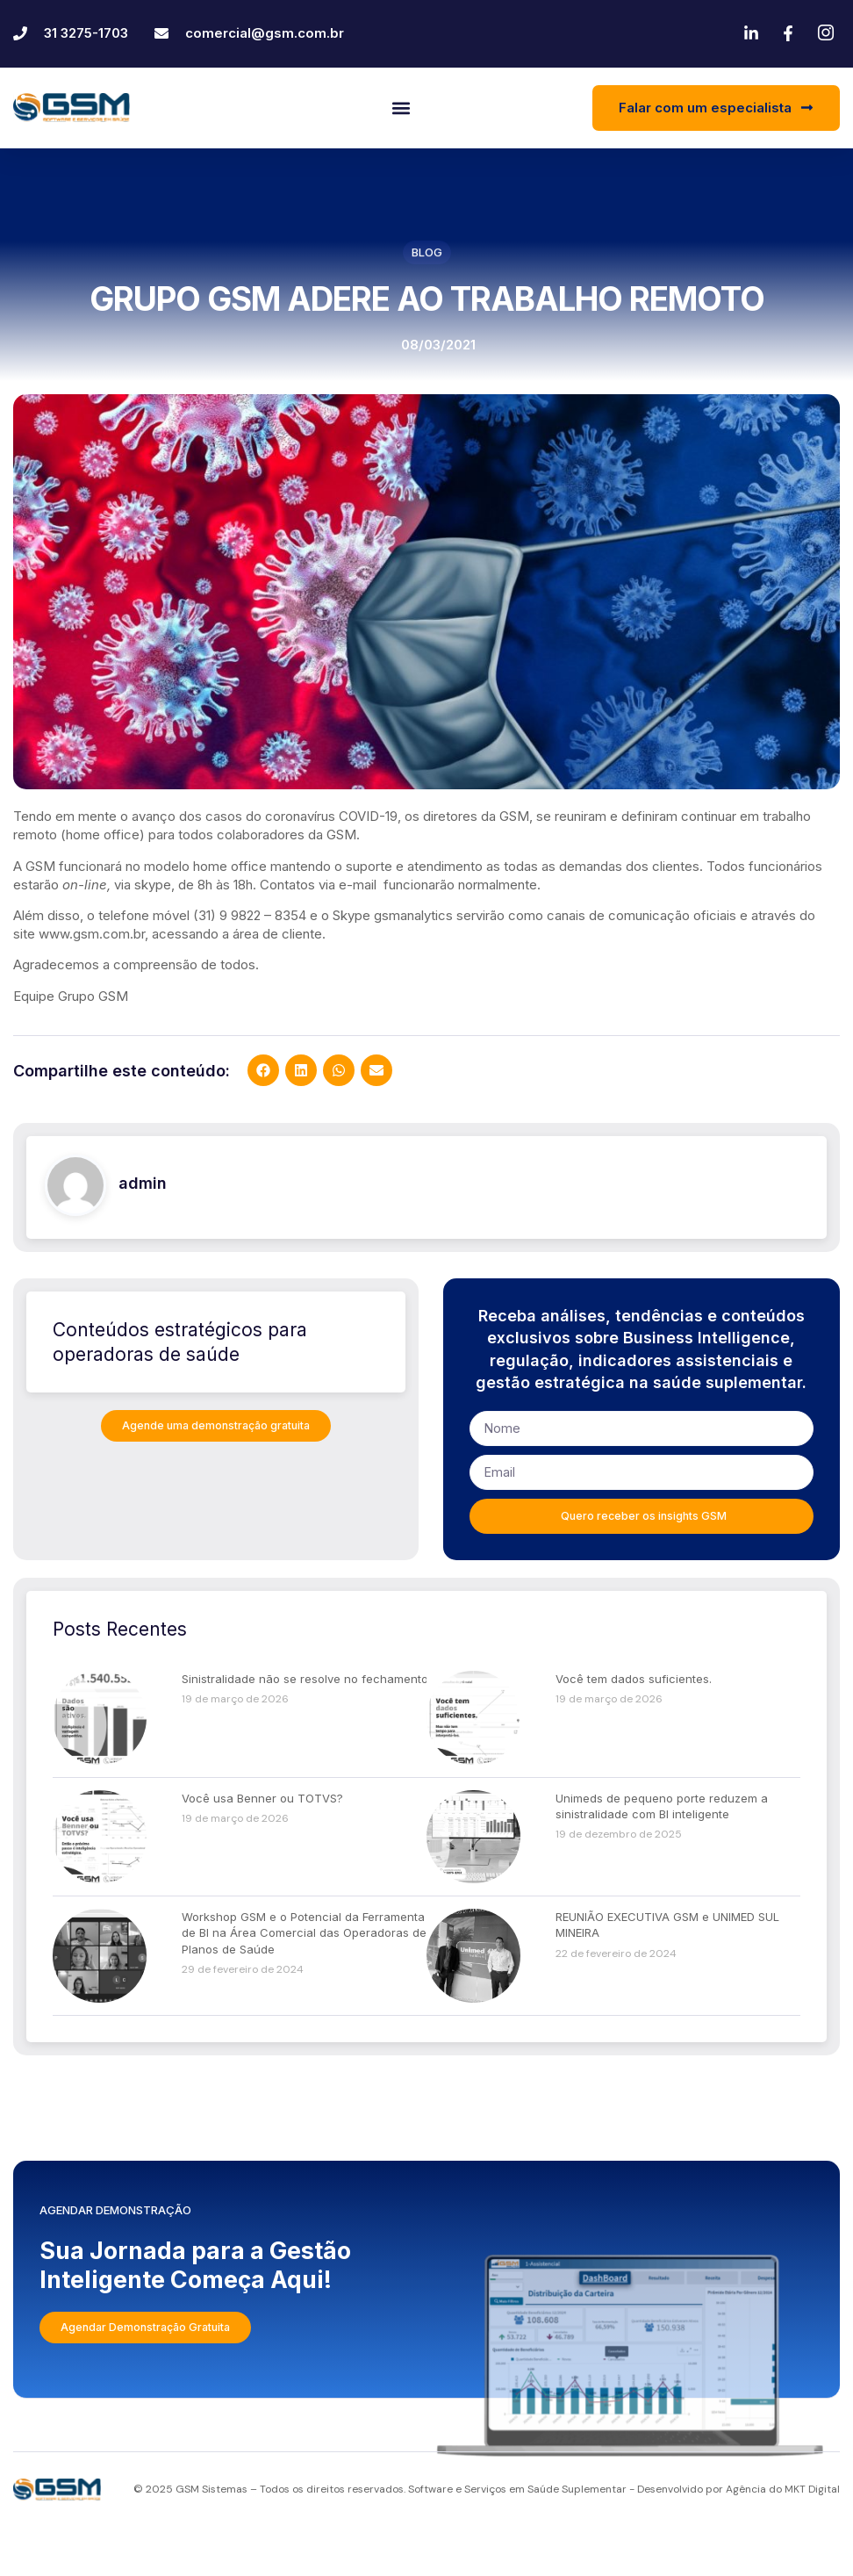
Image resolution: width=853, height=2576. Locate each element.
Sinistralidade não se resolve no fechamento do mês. (328, 1728)
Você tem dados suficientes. (634, 1728)
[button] (400, 107)
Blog (427, 256)
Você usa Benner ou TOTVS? (262, 1847)
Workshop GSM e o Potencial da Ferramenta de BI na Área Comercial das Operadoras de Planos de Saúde (304, 1981)
